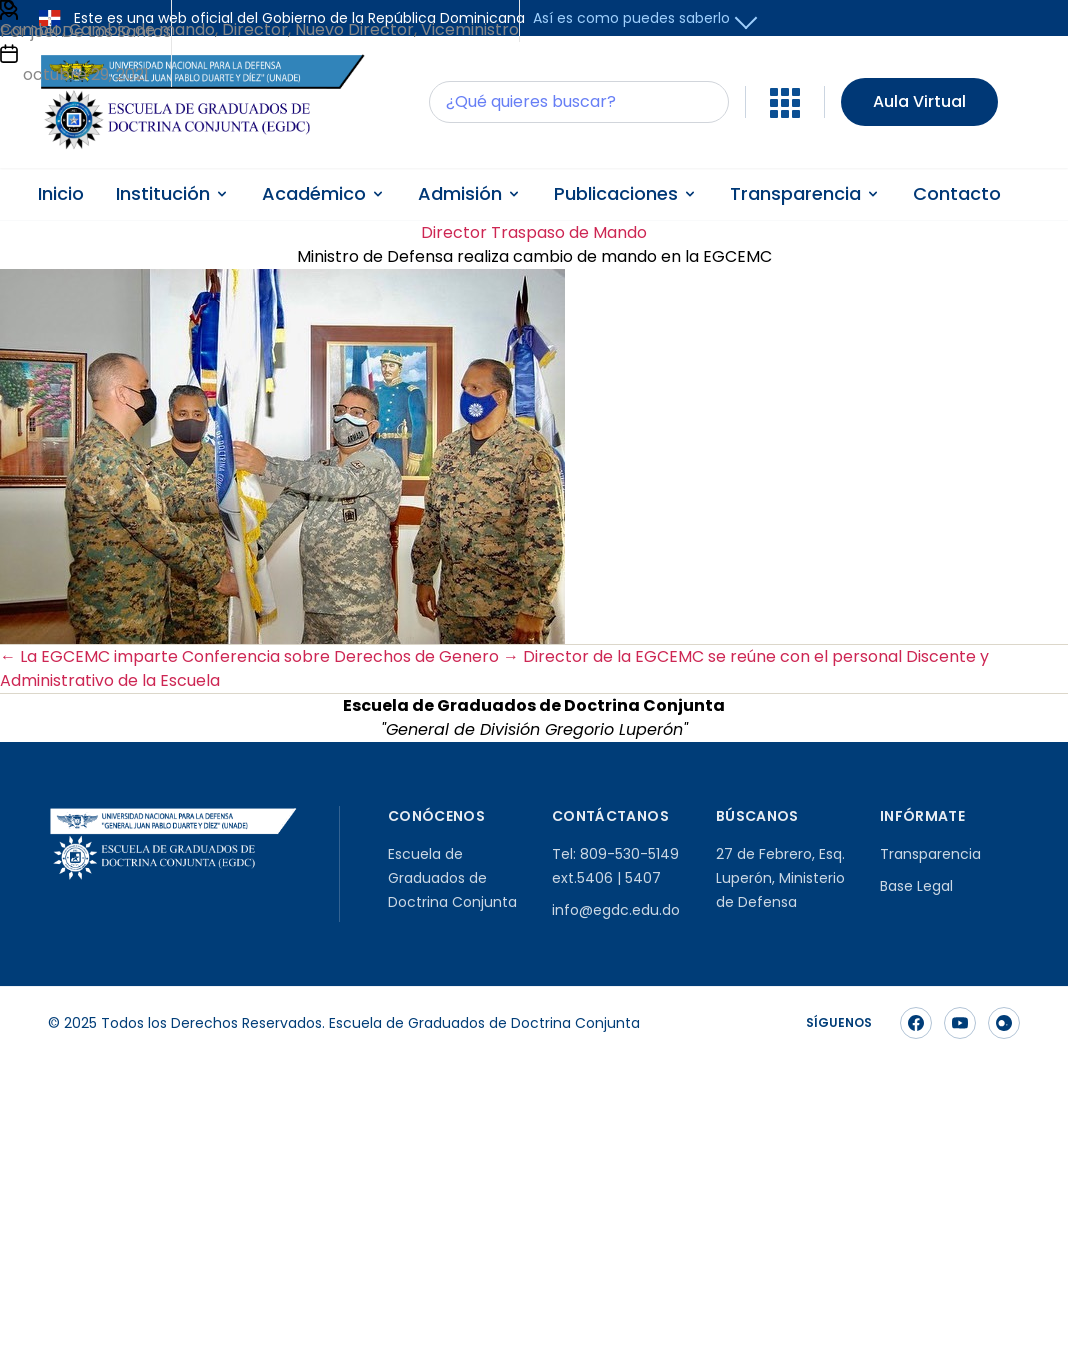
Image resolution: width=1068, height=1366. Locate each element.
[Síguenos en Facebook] (916, 1023)
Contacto (957, 193)
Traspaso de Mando (569, 232)
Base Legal (916, 886)
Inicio (61, 193)
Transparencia (930, 854)
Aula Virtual (919, 101)
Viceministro (470, 29)
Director (454, 232)
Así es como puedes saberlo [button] (631, 18)
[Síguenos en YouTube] (960, 1023)
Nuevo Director (354, 29)
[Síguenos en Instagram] (1004, 1023)
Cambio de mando (142, 29)
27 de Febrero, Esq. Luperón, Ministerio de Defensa (780, 878)
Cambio (31, 29)
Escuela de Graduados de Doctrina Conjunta (452, 878)
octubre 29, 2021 (86, 74)
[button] (746, 18)
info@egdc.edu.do (616, 910)
